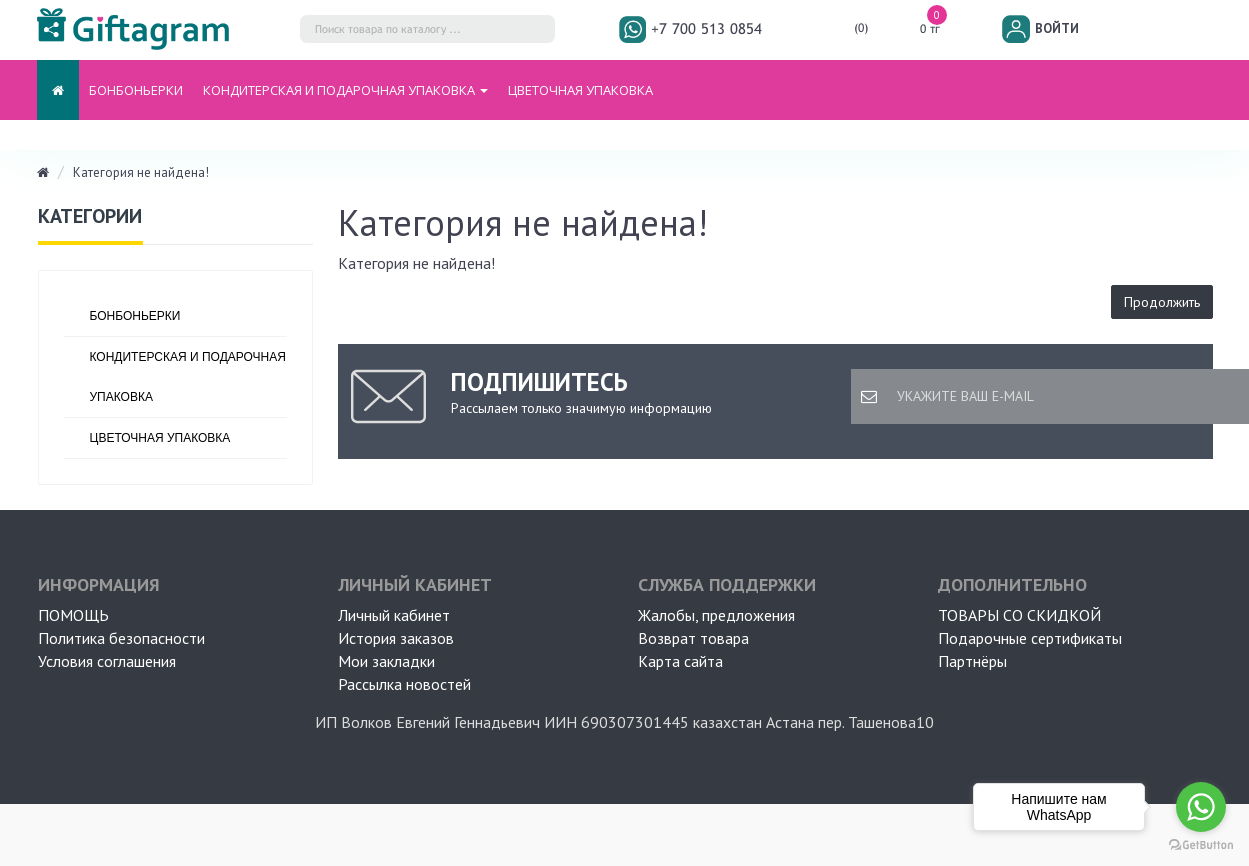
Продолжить (1162, 302)
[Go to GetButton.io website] (1201, 845)
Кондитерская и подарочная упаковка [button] (345, 90)
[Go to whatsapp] (1201, 807)
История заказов (396, 638)
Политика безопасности (121, 638)
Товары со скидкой (1019, 615)
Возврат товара (693, 638)
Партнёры (972, 661)
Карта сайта (680, 661)
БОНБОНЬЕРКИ (136, 90)
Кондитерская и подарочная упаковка (188, 377)
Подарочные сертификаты (1030, 638)
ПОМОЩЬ (73, 615)
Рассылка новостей (404, 684)
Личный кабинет (394, 615)
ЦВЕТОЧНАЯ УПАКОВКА (580, 90)
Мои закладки (386, 661)
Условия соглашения (107, 661)
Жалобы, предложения (716, 615)
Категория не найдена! (141, 172)
